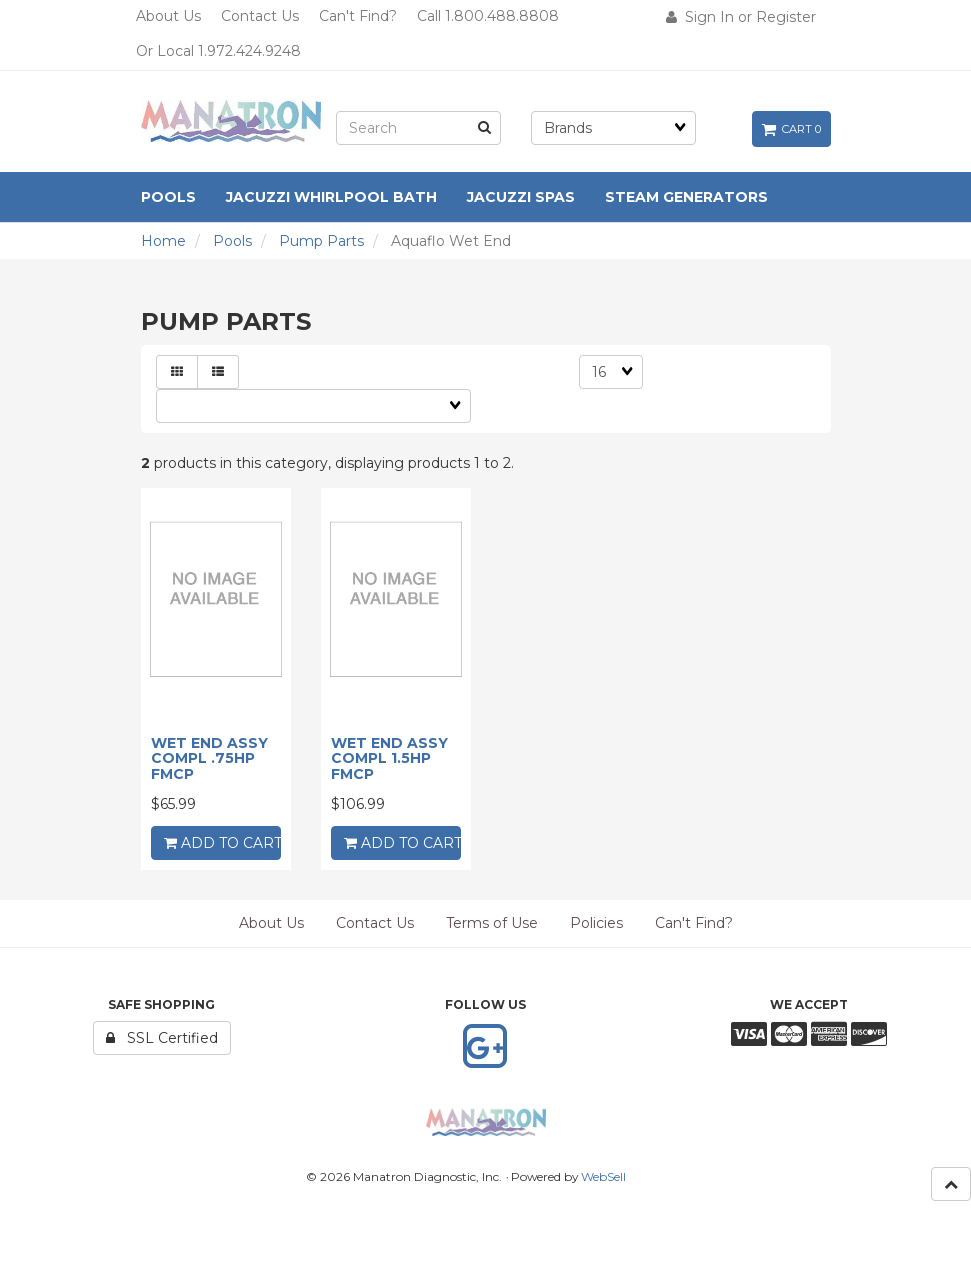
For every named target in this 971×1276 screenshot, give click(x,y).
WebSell (603, 1176)
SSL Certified (162, 1038)
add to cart (222, 843)
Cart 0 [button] (791, 129)
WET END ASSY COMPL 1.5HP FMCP (389, 758)
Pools (232, 241)
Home (163, 241)
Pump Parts (321, 241)
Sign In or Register (741, 17)
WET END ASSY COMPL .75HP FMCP (209, 758)
